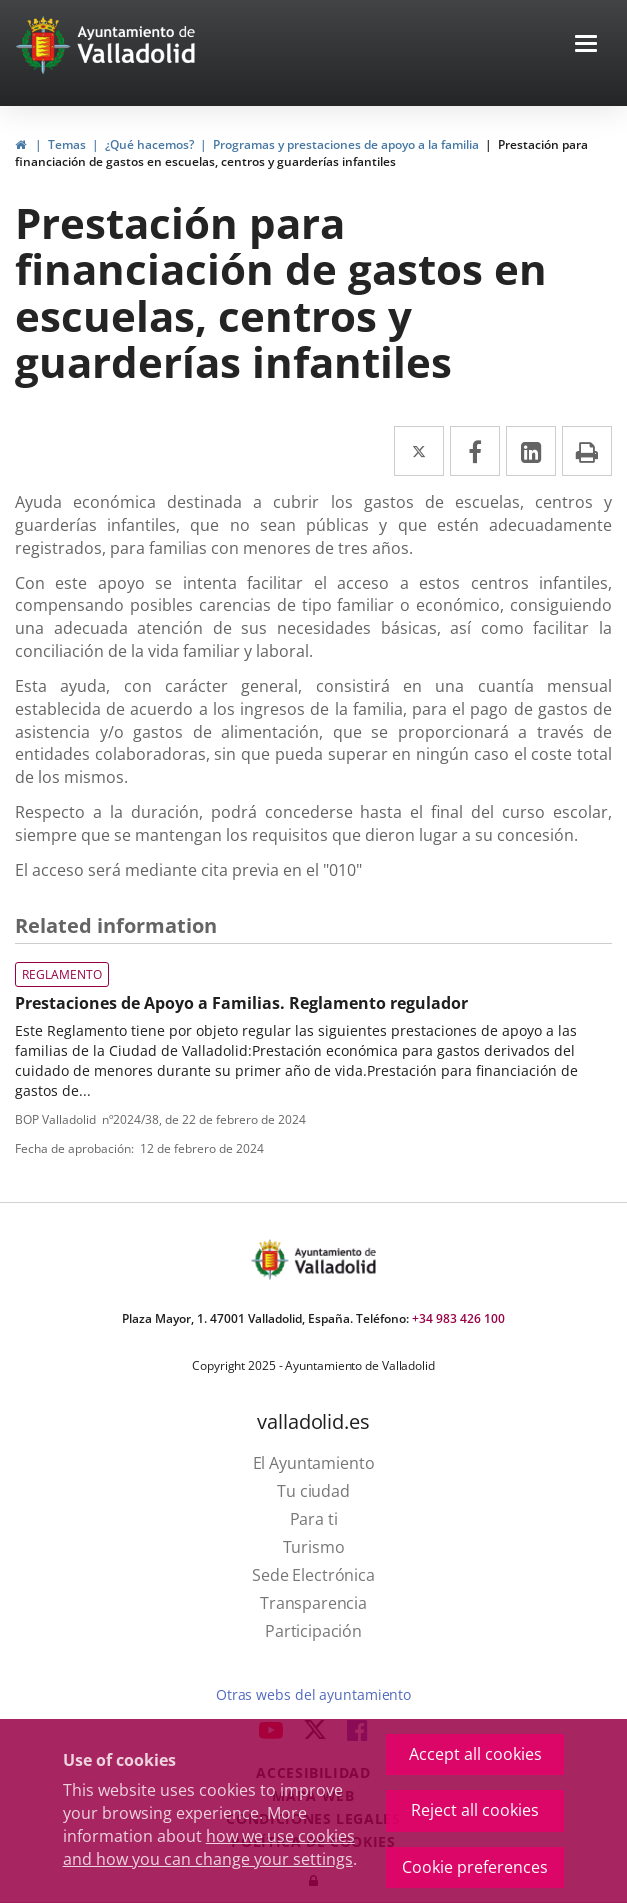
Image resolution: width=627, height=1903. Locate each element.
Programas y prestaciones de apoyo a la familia (346, 144)
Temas (67, 144)
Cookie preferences (475, 1867)
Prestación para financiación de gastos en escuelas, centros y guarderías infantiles (301, 153)
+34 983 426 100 (458, 1318)
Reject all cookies (475, 1810)
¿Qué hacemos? (149, 144)
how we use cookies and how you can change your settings (209, 1847)
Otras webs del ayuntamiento (313, 1694)
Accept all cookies (475, 1754)
